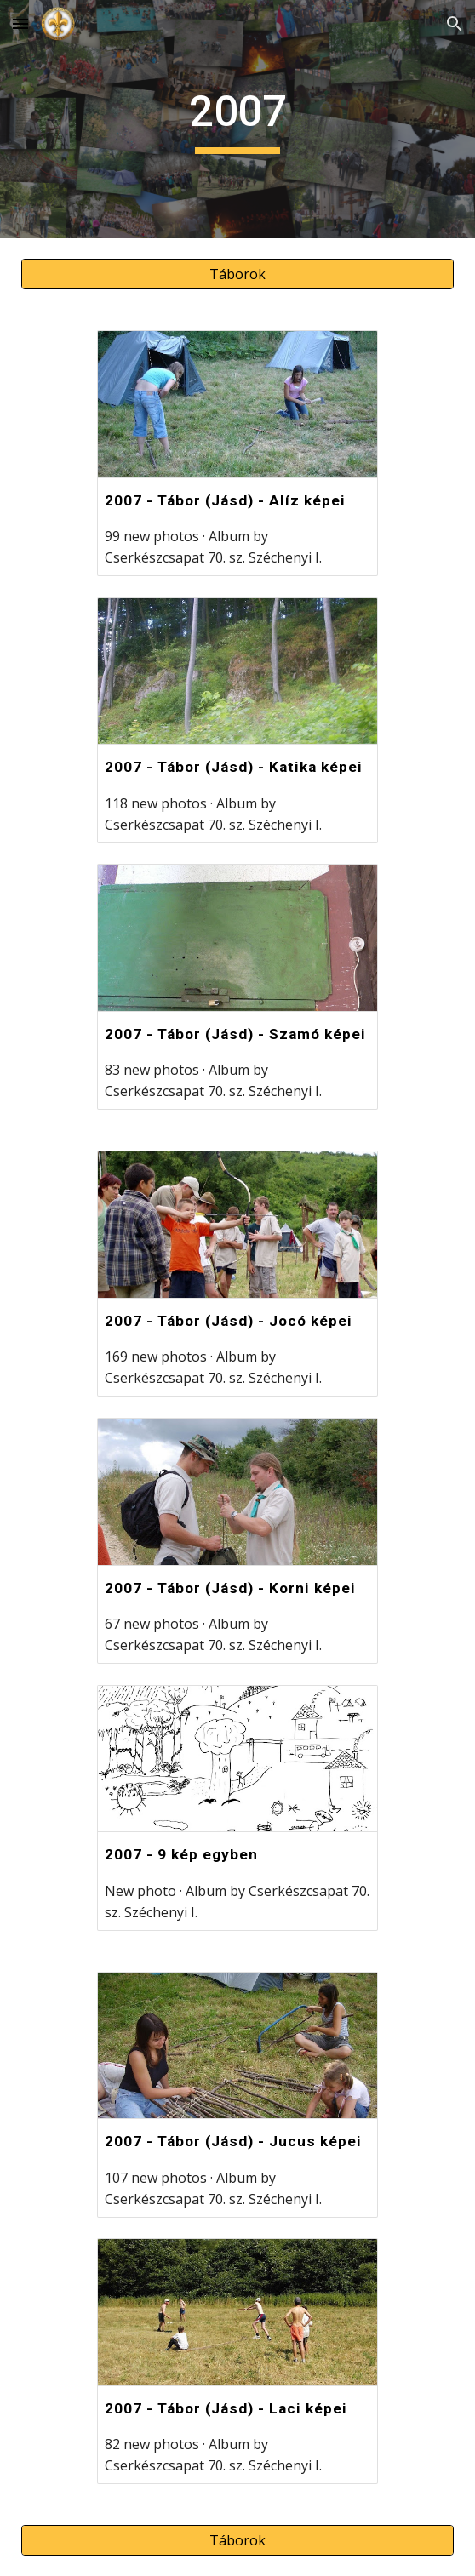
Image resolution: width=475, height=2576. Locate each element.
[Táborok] (237, 274)
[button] (20, 23)
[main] (237, 119)
